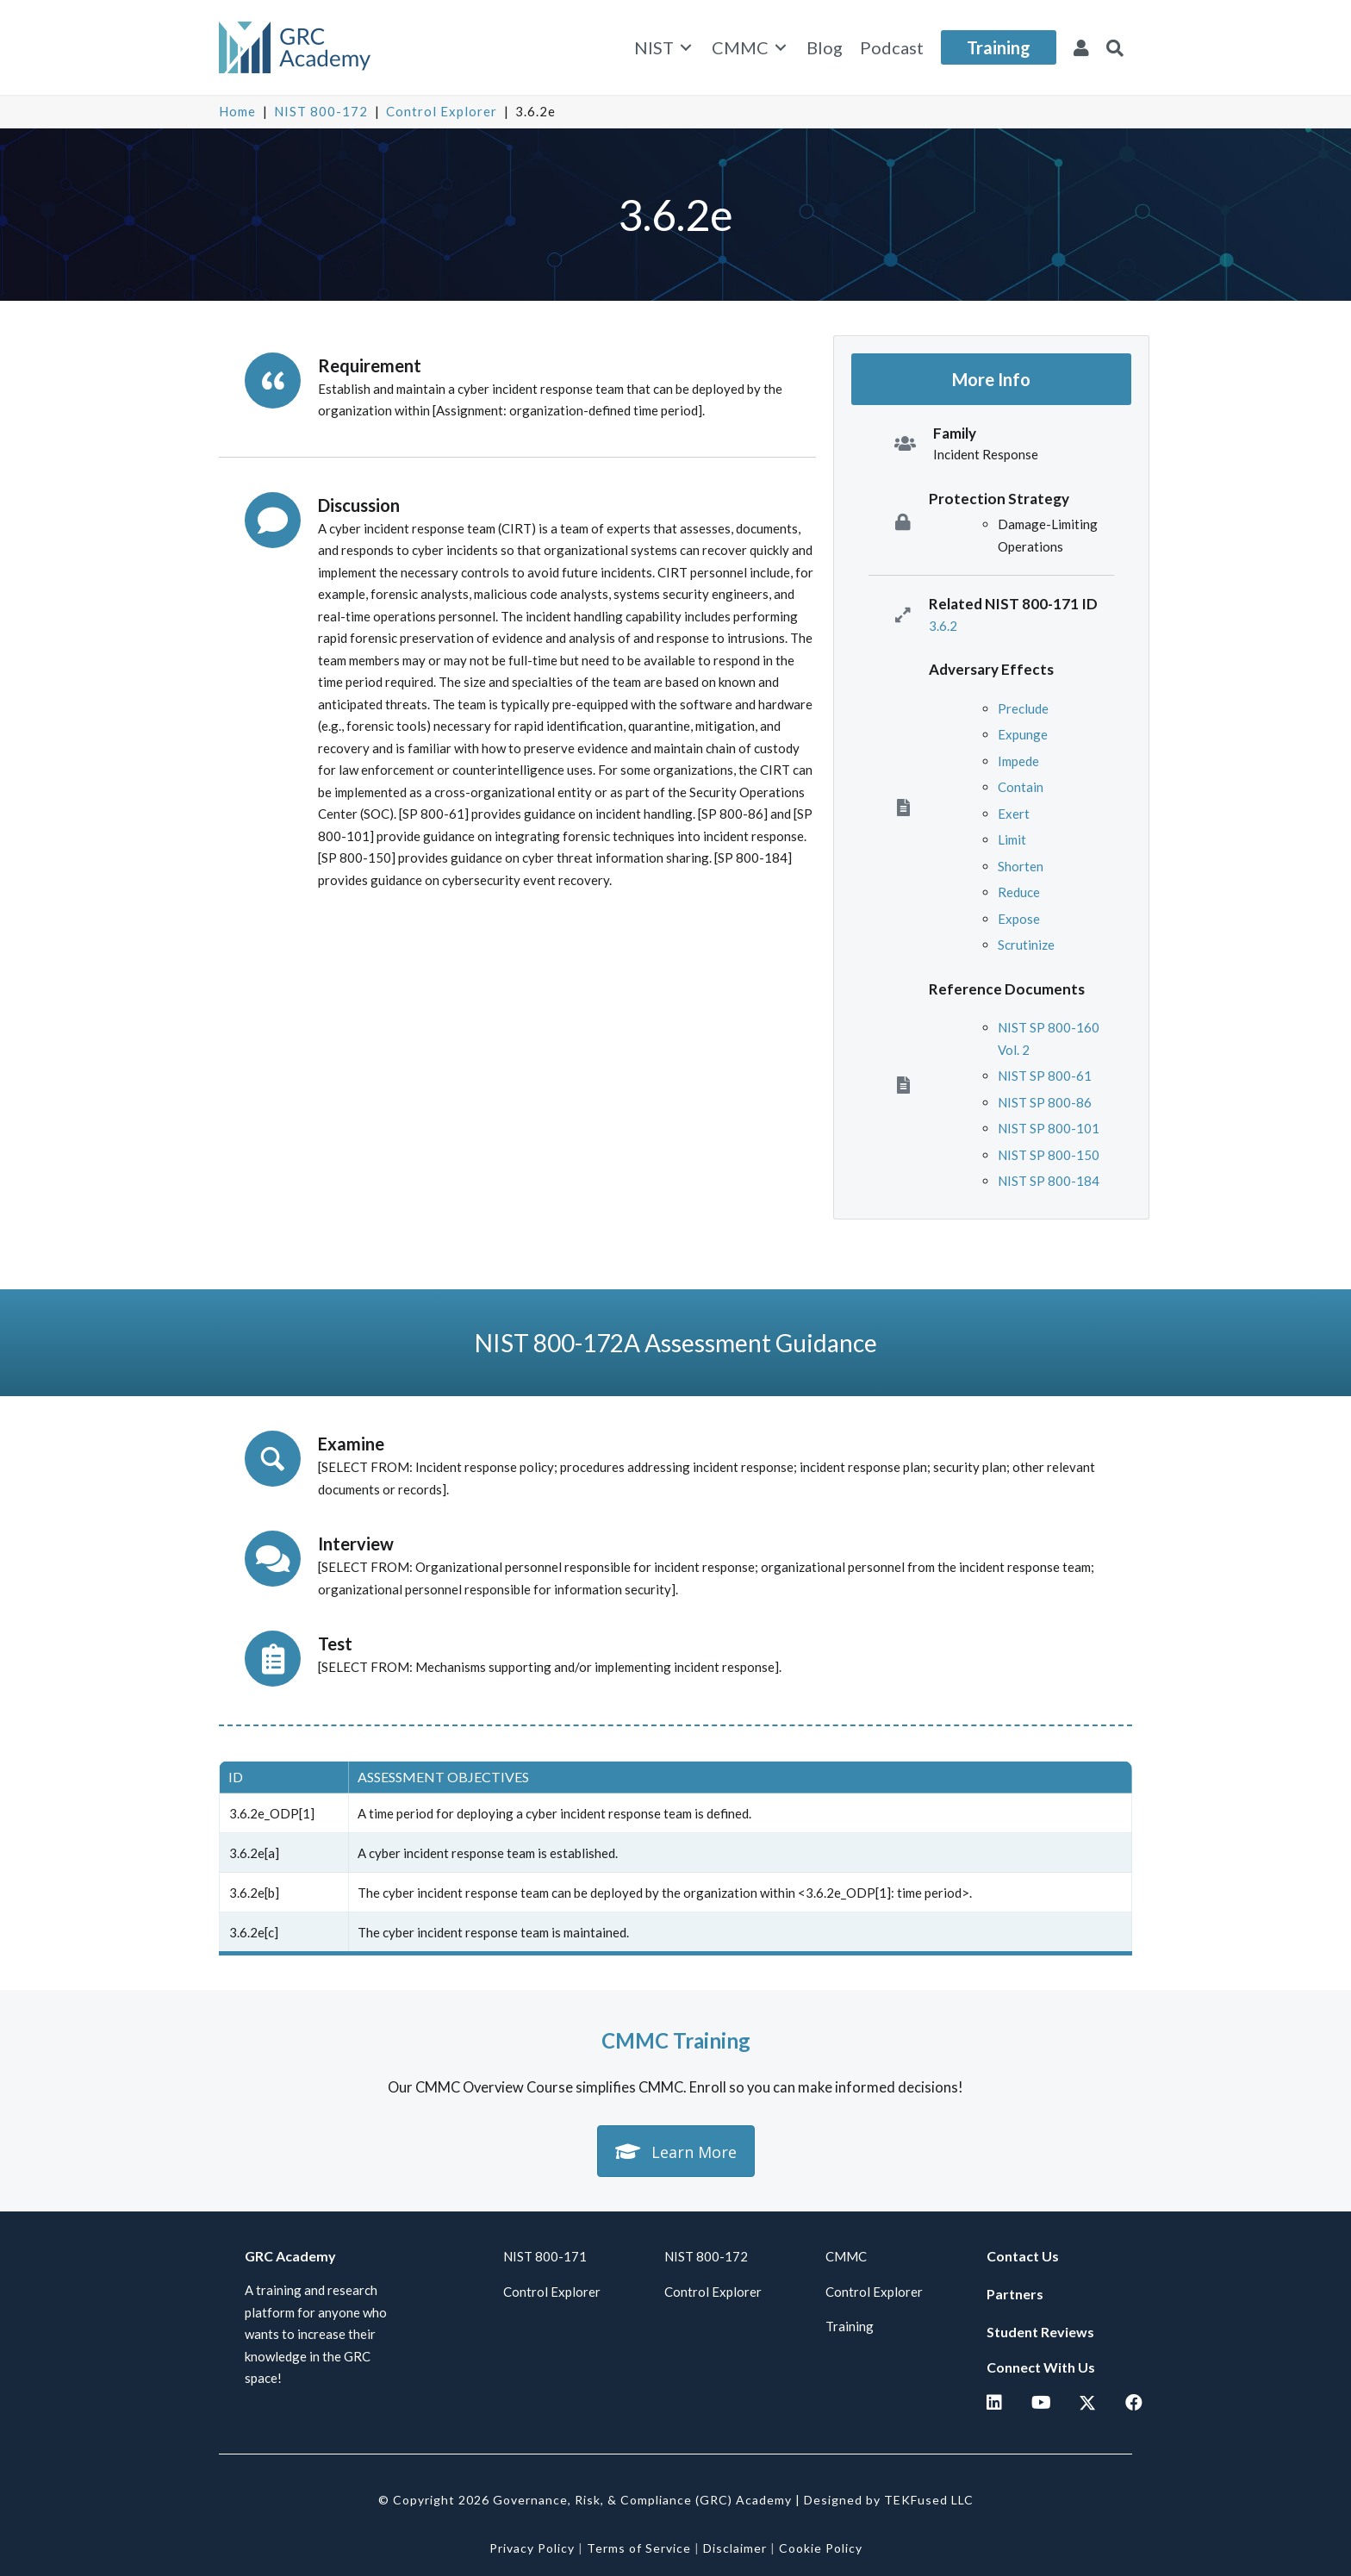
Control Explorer (441, 111)
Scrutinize (1026, 944)
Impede (1018, 761)
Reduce (1019, 892)
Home (237, 111)
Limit (1012, 839)
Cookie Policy (820, 2548)
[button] (1115, 47)
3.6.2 (943, 625)
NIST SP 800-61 (1045, 1075)
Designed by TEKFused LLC (889, 2499)
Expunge (1023, 734)
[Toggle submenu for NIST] (686, 48)
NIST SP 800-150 (1048, 1155)
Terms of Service (639, 2548)
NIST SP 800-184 (1048, 1180)
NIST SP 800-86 (1045, 1102)
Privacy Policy (532, 2548)
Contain (1020, 787)
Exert (1014, 813)
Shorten (1020, 866)
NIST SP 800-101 (1048, 1128)
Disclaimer (735, 2548)
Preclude (1023, 708)
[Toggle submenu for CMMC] (780, 48)
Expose (1019, 918)
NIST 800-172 (321, 111)
